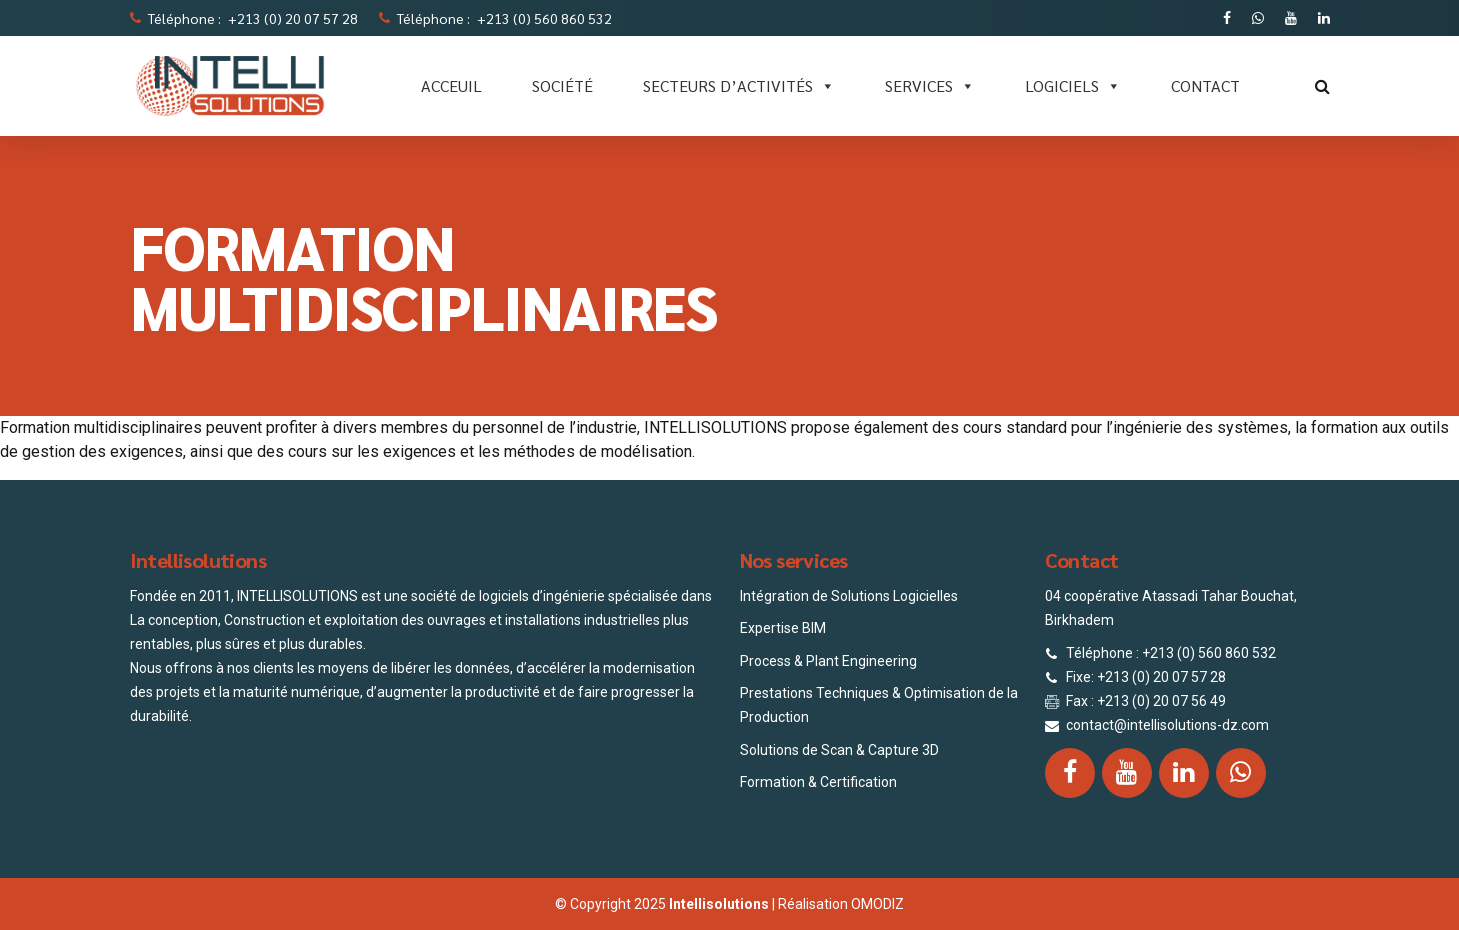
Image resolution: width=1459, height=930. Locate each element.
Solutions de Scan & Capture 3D (839, 750)
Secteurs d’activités (739, 86)
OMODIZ (877, 904)
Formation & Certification (818, 782)
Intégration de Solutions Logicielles (849, 596)
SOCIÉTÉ (562, 85)
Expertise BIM (783, 628)
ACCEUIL (451, 85)
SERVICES (930, 86)
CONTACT (1205, 85)
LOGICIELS (1073, 86)
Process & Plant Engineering (828, 661)
